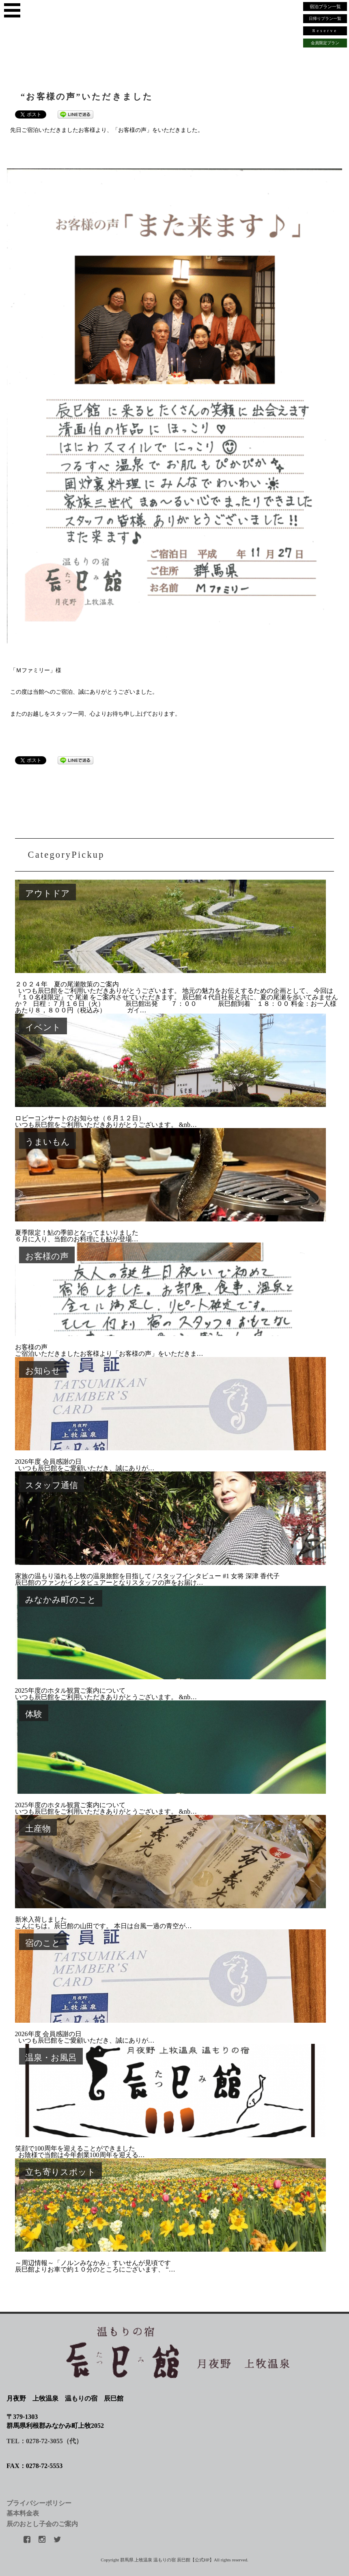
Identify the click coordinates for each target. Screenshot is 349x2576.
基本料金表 (22, 2513)
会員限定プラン (325, 43)
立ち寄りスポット (60, 2172)
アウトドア (47, 893)
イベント (43, 1027)
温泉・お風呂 (51, 2057)
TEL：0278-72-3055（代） (44, 2441)
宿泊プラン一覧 (325, 6)
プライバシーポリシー (38, 2503)
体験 (33, 1714)
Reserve (325, 30)
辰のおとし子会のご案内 (42, 2523)
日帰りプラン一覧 (325, 18)
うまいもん (47, 1141)
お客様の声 (47, 1256)
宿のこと (42, 1943)
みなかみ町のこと (60, 1599)
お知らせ (42, 1370)
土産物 (38, 1828)
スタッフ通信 (51, 1485)
